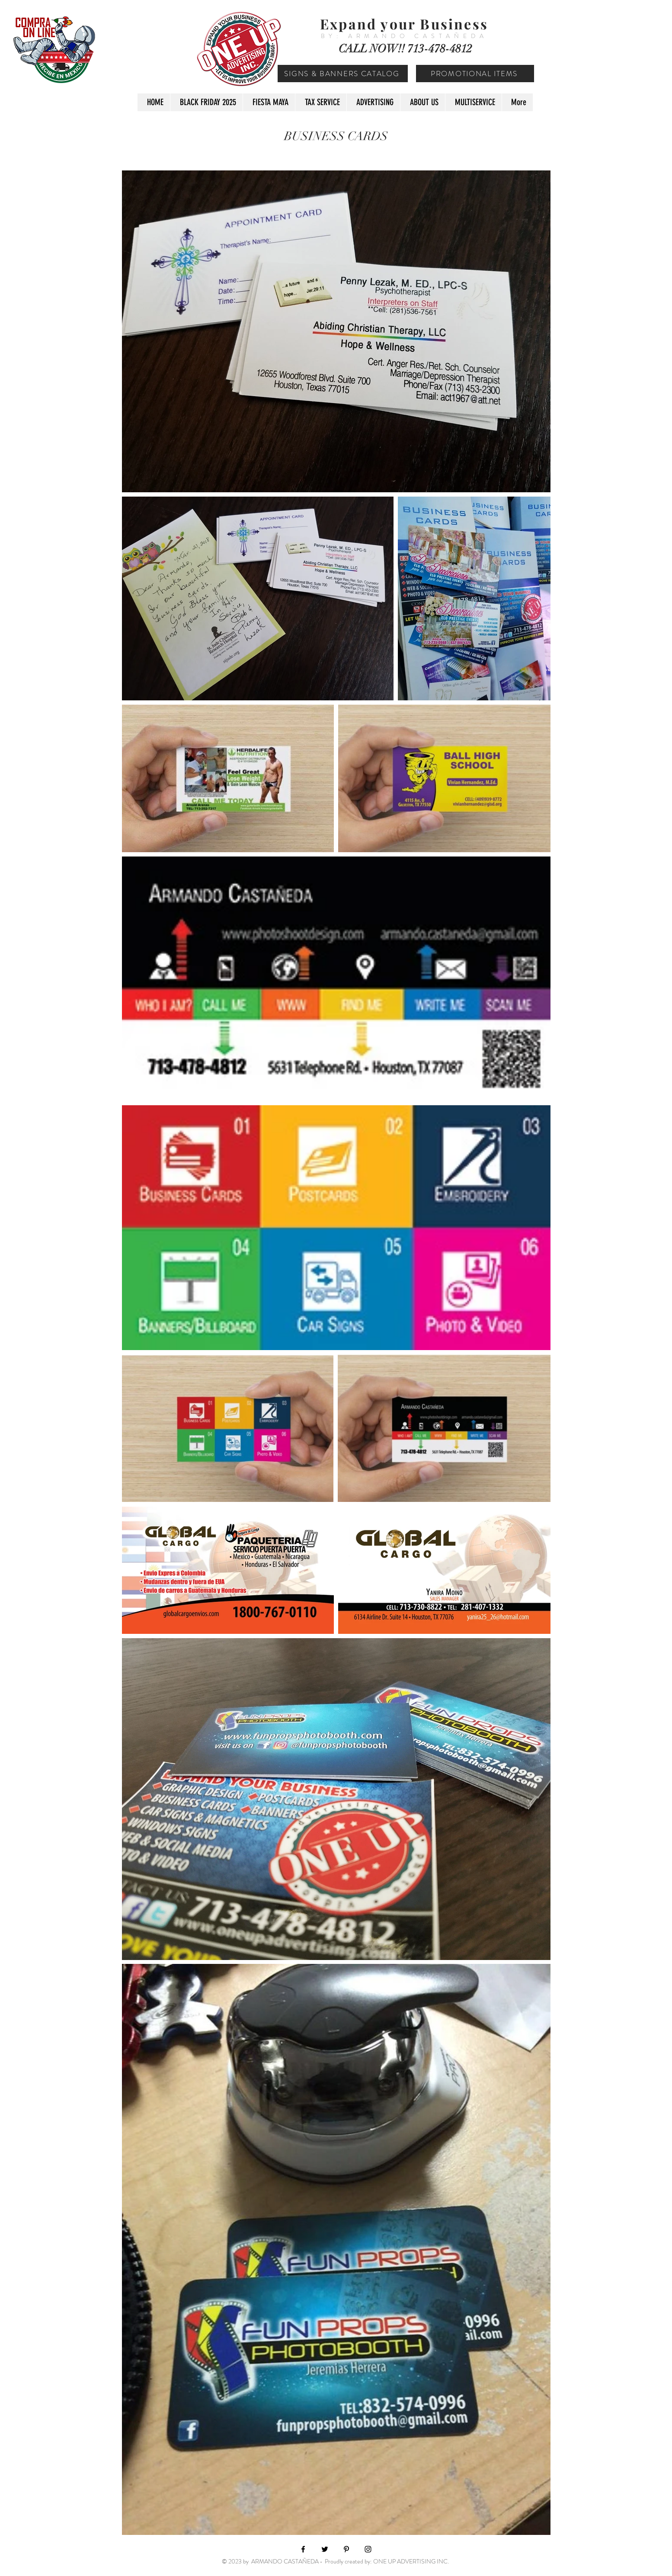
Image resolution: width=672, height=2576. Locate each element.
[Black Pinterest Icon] (346, 2549)
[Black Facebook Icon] (303, 2549)
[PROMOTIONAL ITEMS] (475, 73)
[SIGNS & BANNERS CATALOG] (343, 73)
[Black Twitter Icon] (324, 2549)
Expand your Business (404, 23)
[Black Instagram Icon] (368, 2549)
